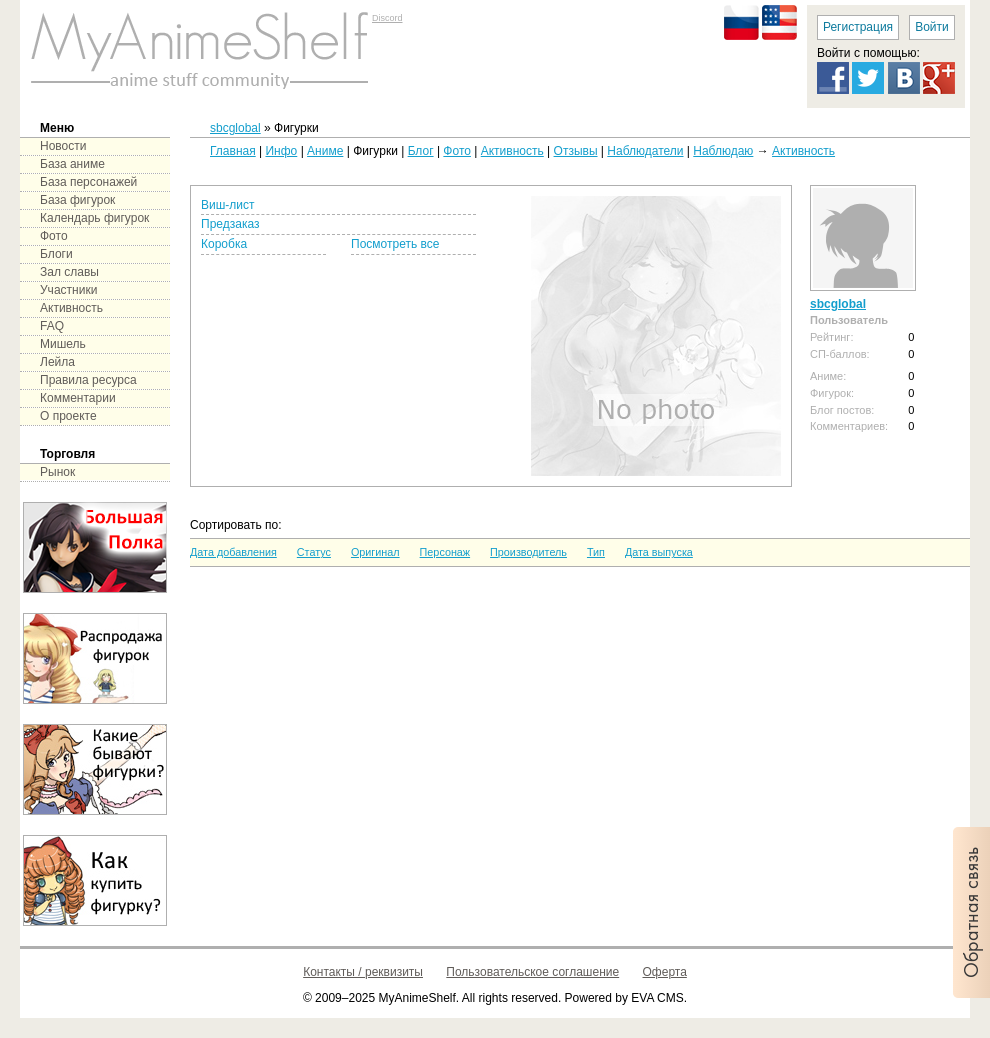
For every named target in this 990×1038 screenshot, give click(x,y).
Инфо (281, 151)
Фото (457, 151)
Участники (68, 290)
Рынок (57, 472)
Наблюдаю (723, 151)
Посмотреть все (395, 244)
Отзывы (576, 151)
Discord (387, 18)
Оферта (665, 972)
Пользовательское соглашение (532, 972)
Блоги (56, 254)
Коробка (224, 244)
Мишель (63, 344)
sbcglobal (235, 128)
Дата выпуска (659, 552)
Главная (233, 151)
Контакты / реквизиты (363, 972)
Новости (63, 146)
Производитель (528, 552)
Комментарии (78, 398)
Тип (596, 552)
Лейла (57, 362)
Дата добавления (233, 552)
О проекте (68, 416)
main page (200, 50)
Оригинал (375, 552)
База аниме (72, 164)
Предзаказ (230, 224)
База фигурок (77, 200)
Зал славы (69, 272)
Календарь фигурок (94, 218)
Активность (512, 151)
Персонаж (445, 552)
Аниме (325, 151)
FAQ (52, 326)
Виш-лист (228, 205)
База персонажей (88, 182)
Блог (421, 151)
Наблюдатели (645, 151)
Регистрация (858, 27)
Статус (314, 552)
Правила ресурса (88, 380)
